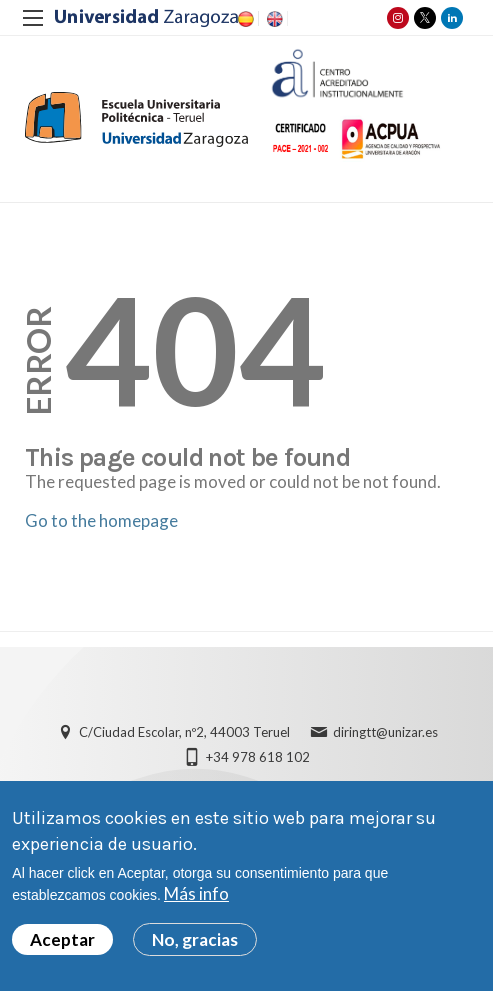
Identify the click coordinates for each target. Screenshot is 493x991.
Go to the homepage (101, 520)
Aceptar (62, 947)
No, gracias (195, 947)
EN (273, 19)
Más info (196, 901)
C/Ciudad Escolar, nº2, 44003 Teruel (184, 732)
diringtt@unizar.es (385, 732)
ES (244, 19)
